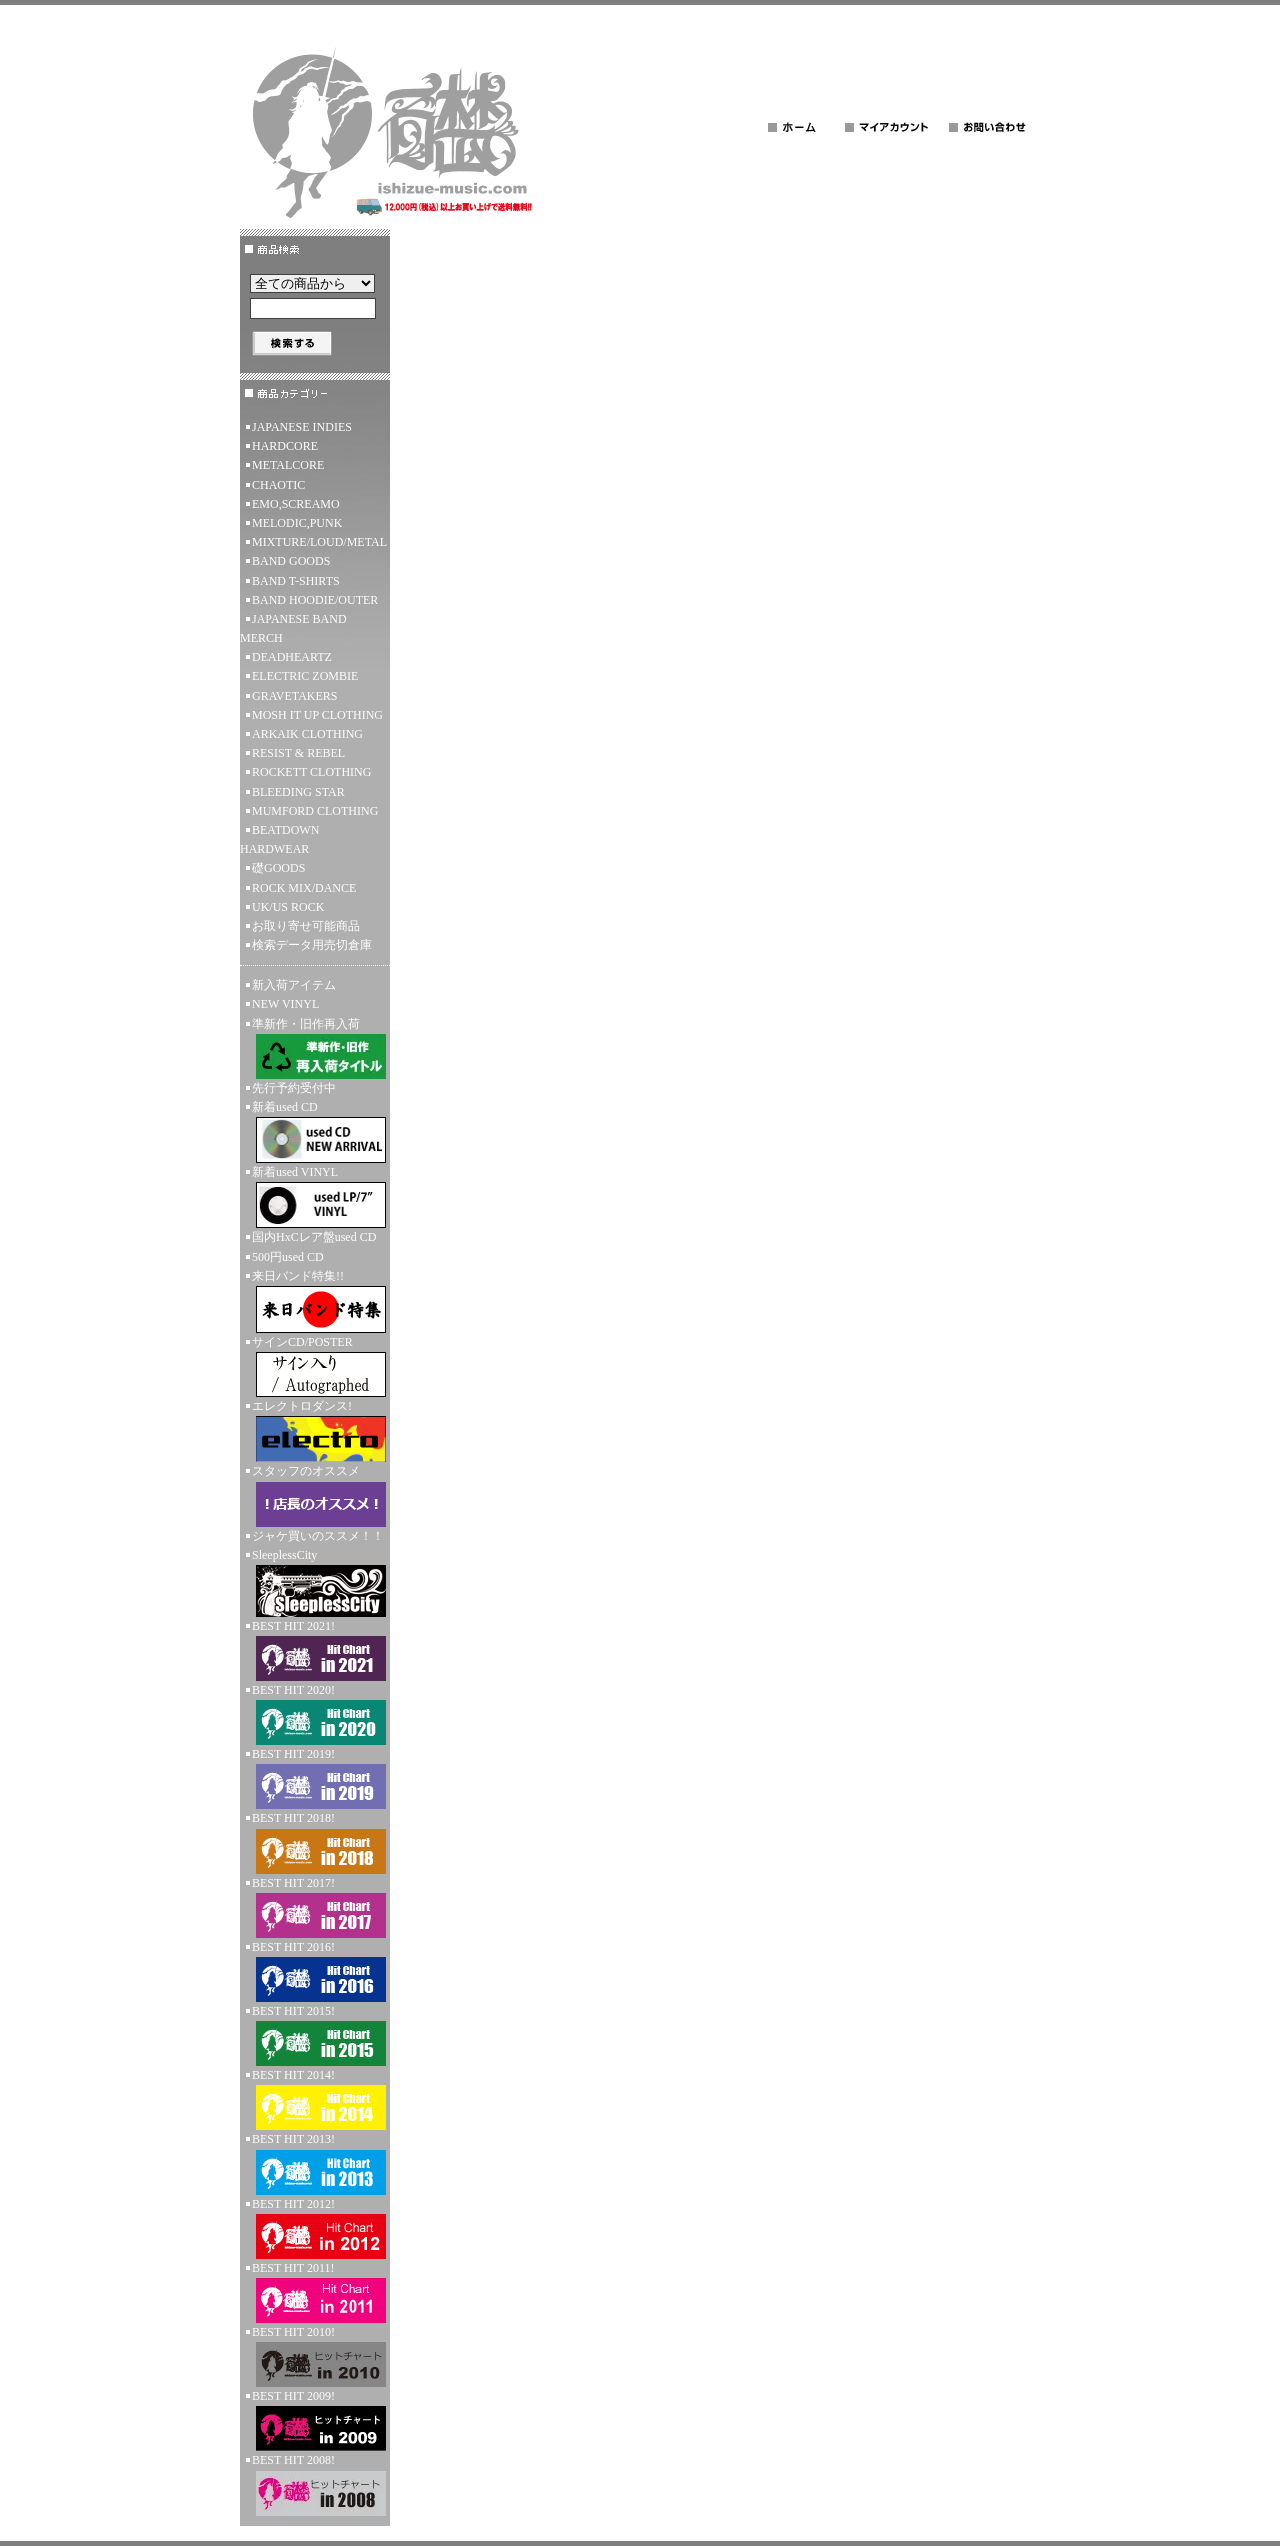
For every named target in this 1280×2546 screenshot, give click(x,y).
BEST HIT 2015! (315, 2035)
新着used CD (315, 1131)
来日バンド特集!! (315, 1301)
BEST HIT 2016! (315, 1971)
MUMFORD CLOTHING (315, 811)
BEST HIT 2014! (315, 2099)
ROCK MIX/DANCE (304, 888)
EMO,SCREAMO (296, 504)
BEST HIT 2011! (315, 2292)
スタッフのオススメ (315, 1495)
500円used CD (288, 1257)
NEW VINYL (285, 1004)
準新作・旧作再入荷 (315, 1048)
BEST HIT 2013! (315, 2163)
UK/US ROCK (288, 907)
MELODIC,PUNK (297, 523)
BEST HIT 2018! (315, 1842)
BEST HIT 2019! (315, 1778)
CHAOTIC (278, 485)
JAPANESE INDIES (302, 427)
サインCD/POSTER (315, 1366)
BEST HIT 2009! (315, 2420)
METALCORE (288, 465)
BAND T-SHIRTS (296, 581)
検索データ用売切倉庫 (312, 945)
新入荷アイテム (294, 985)
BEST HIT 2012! (315, 2228)
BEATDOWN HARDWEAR (279, 839)
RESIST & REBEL (298, 753)
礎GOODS (278, 868)
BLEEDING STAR (298, 792)
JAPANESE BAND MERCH (293, 628)
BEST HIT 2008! (315, 2484)
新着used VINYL (315, 1196)
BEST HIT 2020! (315, 1714)
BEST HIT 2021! (315, 1650)
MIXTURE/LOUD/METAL (319, 542)
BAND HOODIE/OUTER (315, 600)
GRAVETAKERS (295, 696)
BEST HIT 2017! (315, 1907)
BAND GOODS (291, 561)
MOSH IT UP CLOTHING (317, 715)
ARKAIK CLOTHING (307, 734)
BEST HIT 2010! (315, 2356)
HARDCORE (285, 446)
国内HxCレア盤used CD (314, 1237)
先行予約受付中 (294, 1088)
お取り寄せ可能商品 (306, 926)
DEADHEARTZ (292, 657)
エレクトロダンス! (315, 1430)
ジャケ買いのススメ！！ (318, 1536)
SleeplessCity (315, 1582)
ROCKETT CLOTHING (311, 772)
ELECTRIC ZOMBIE (305, 676)
